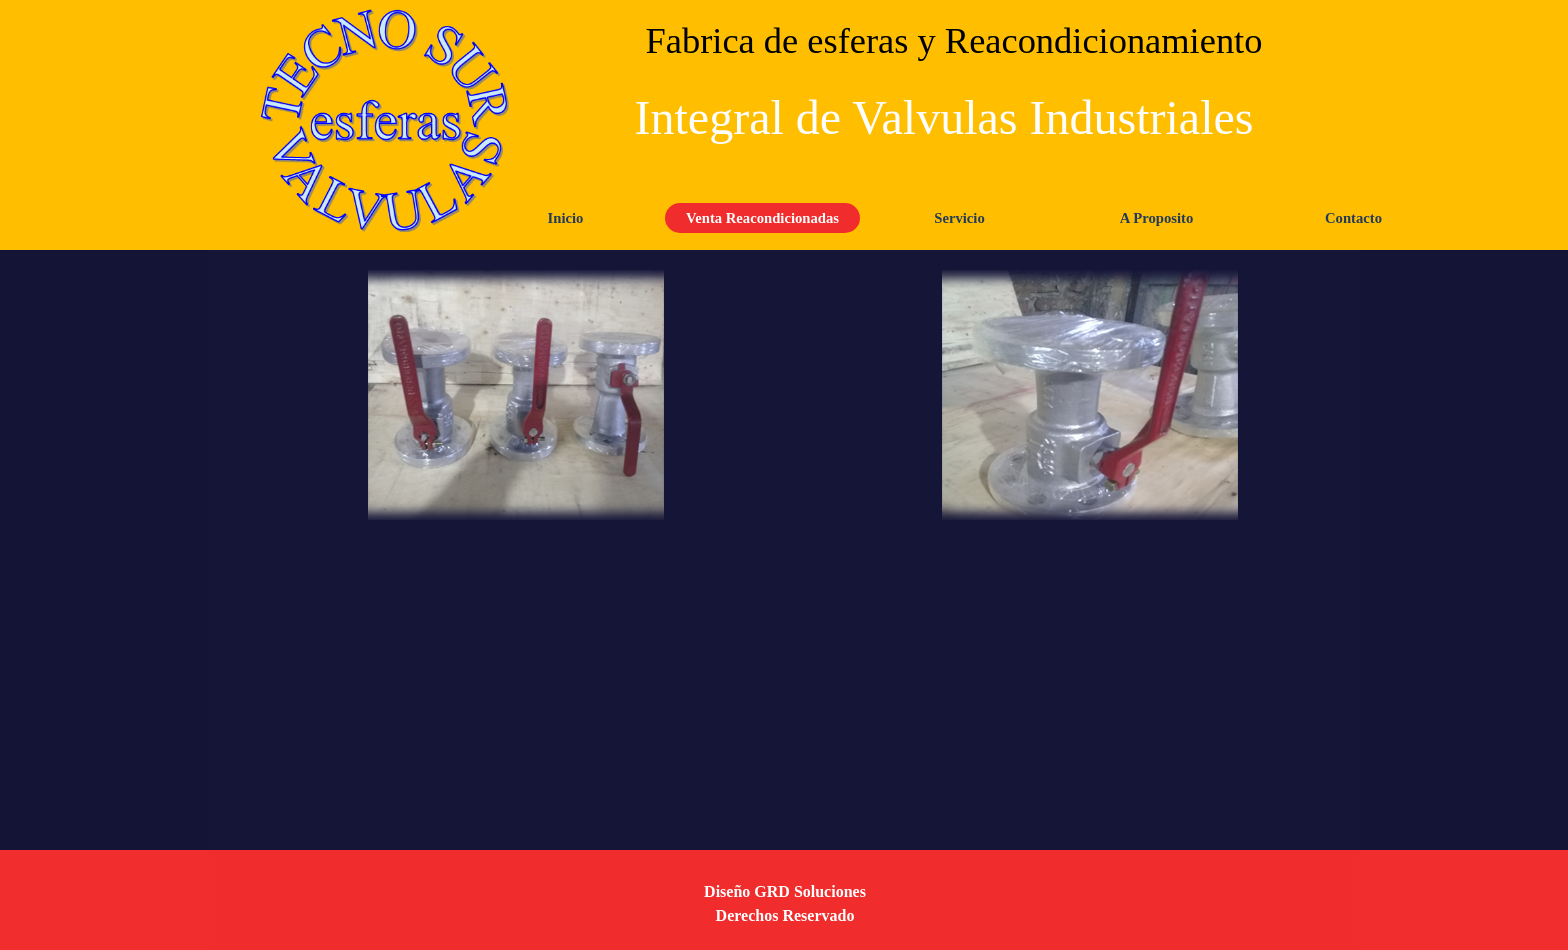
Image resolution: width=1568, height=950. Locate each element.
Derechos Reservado (785, 915)
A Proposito (1156, 218)
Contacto (1353, 218)
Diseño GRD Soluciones (785, 891)
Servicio (959, 218)
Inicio (566, 218)
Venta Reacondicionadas (762, 218)
